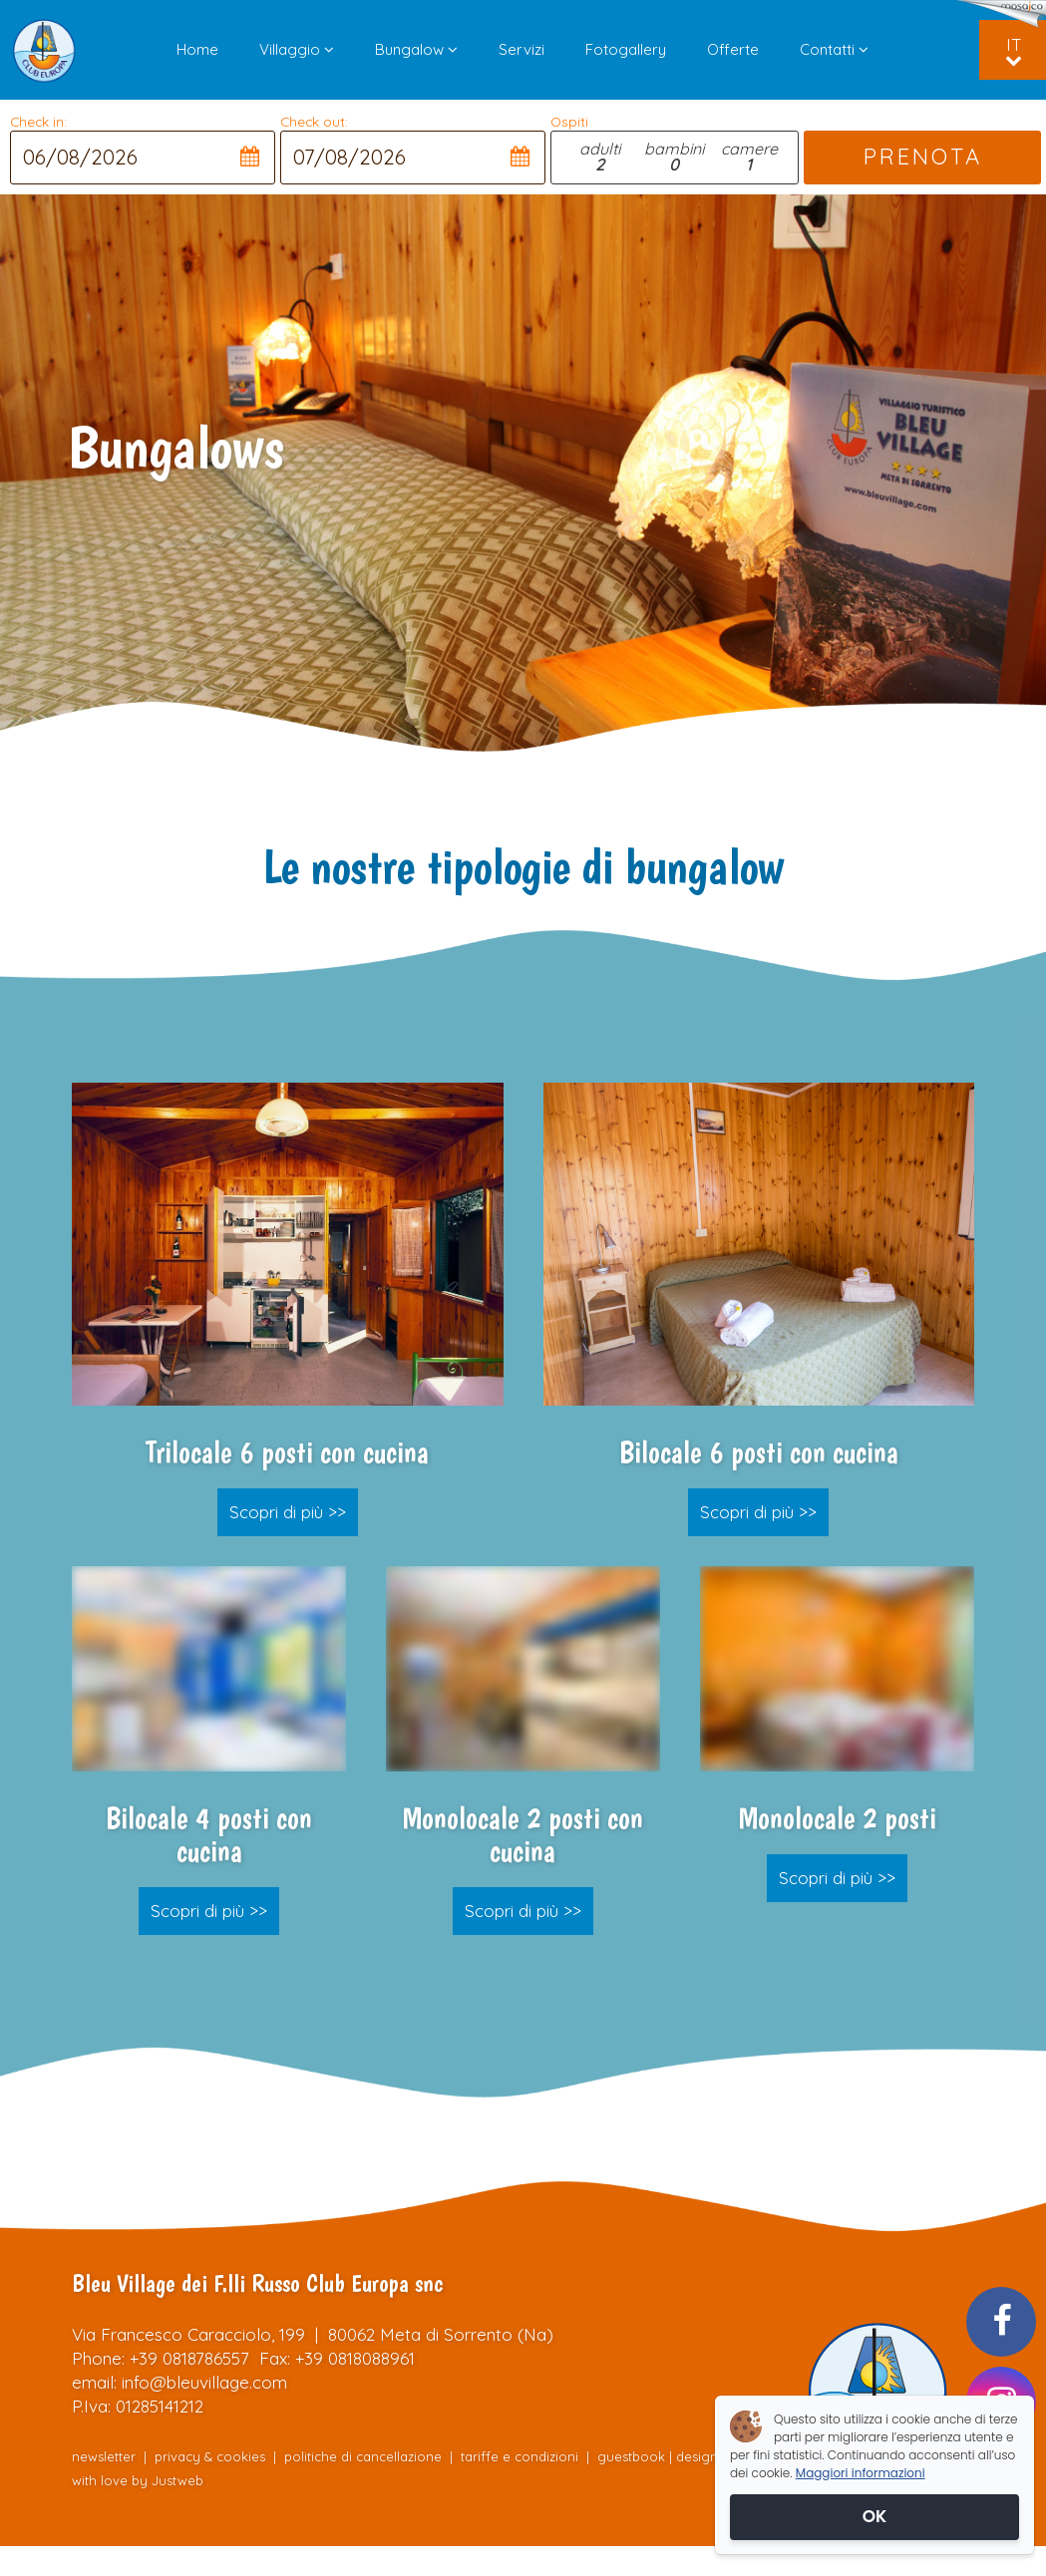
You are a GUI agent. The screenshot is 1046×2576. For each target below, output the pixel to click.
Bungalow (416, 49)
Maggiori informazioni (860, 2472)
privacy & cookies (210, 2456)
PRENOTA (922, 156)
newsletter (104, 2456)
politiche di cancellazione (363, 2456)
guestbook (631, 2456)
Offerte (733, 49)
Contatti (834, 49)
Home (197, 49)
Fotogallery (625, 49)
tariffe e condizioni (521, 2456)
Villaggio (296, 49)
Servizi (521, 49)
